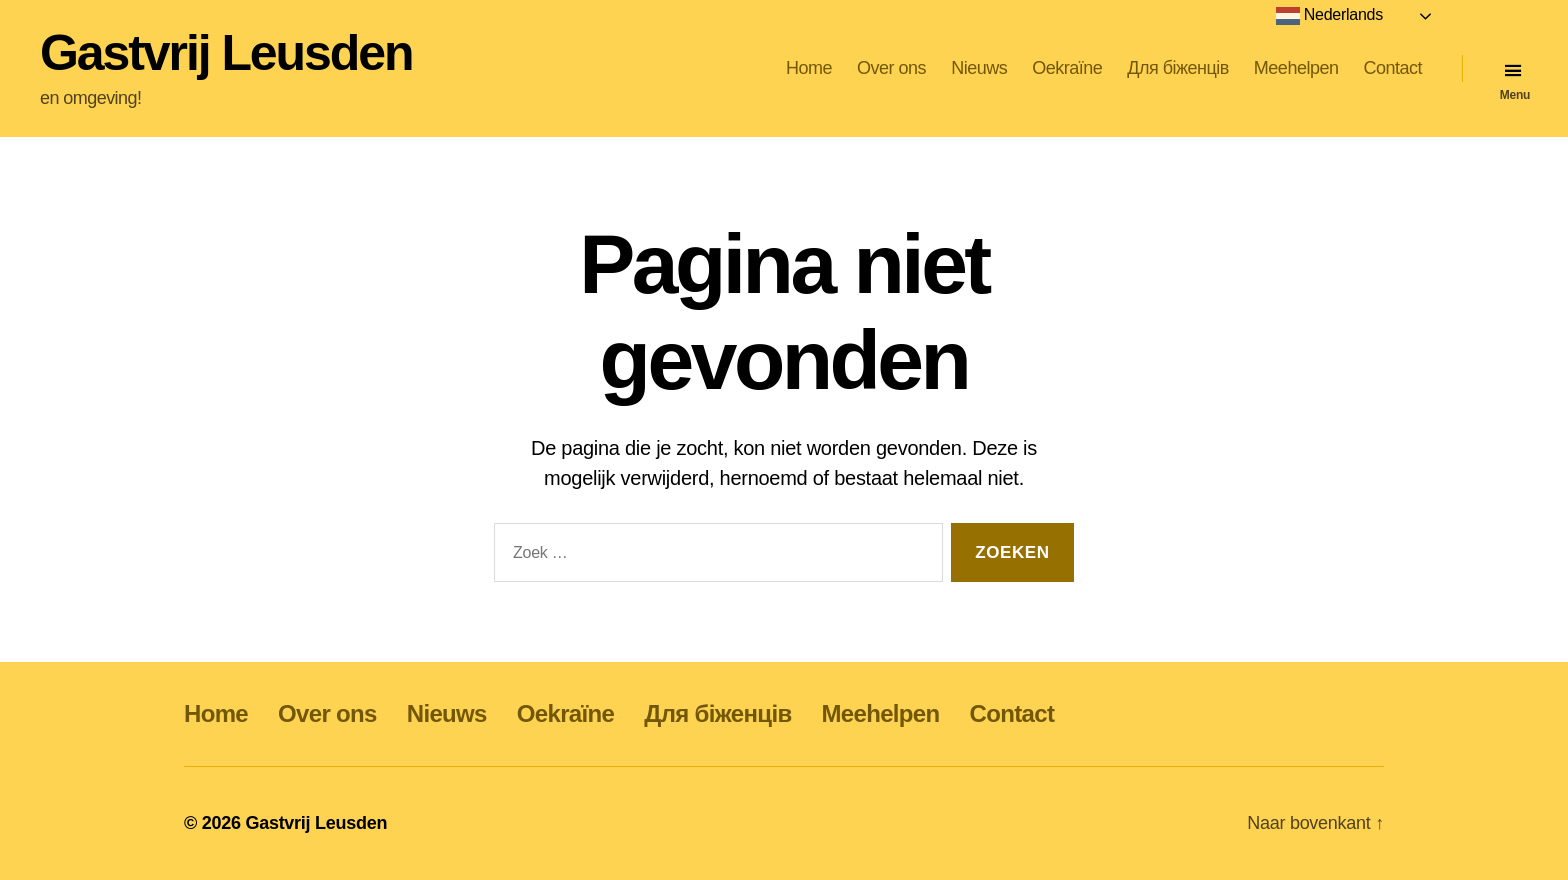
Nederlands (1329, 16)
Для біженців (1178, 68)
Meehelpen (1296, 68)
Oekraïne (1067, 68)
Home (809, 68)
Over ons (891, 68)
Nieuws (979, 68)
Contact (1392, 68)
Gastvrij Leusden (226, 53)
